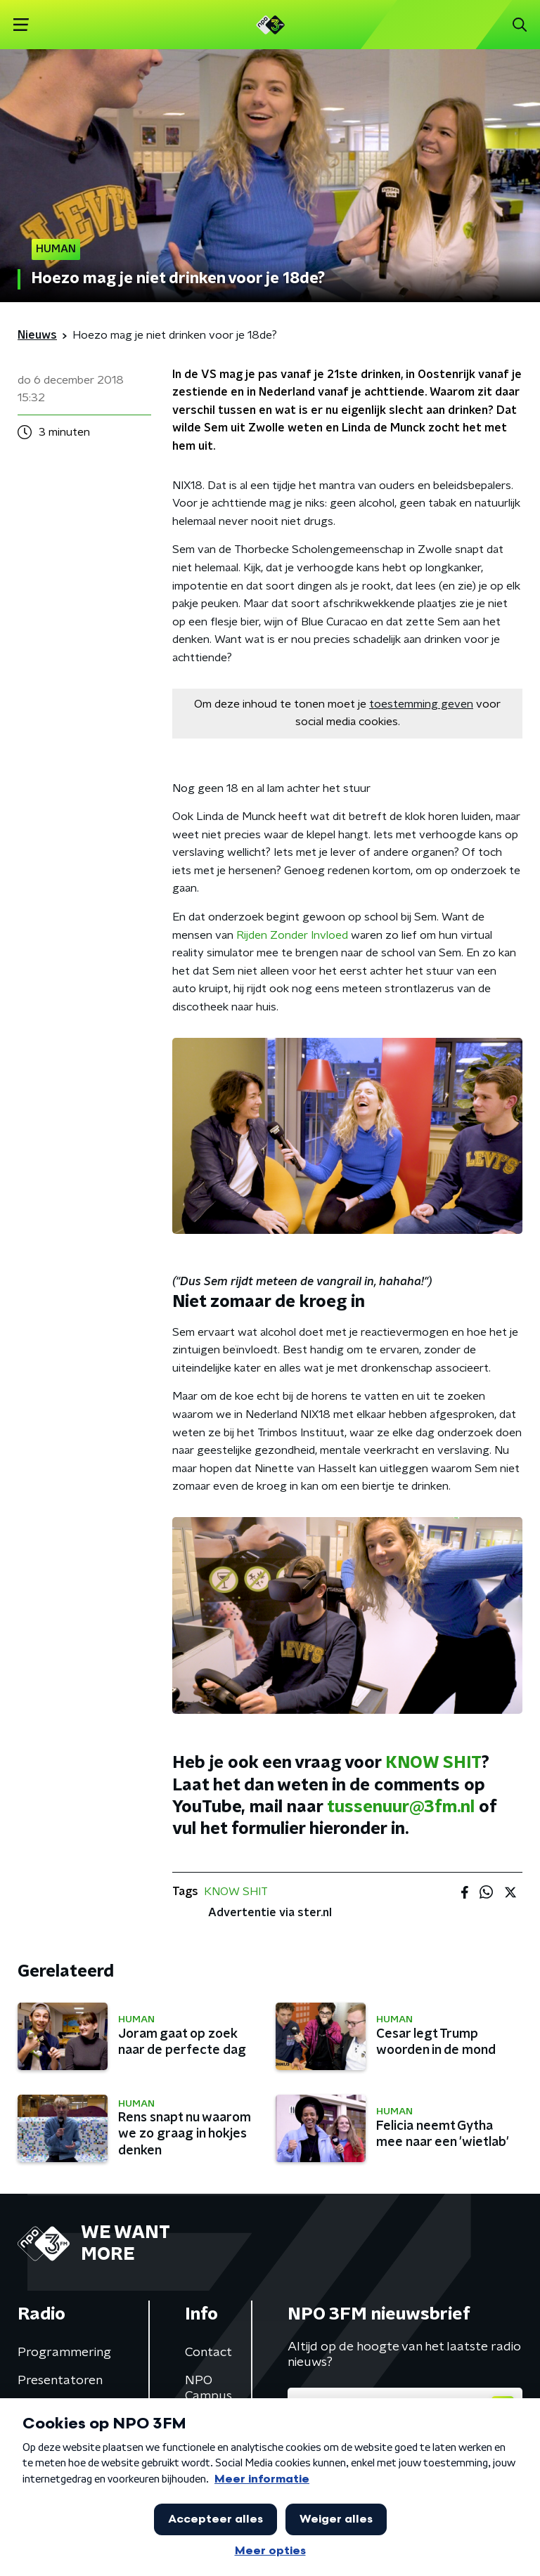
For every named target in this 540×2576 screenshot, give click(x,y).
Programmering (64, 2352)
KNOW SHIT (433, 1763)
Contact (208, 2352)
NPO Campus (208, 2388)
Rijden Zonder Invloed (292, 935)
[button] (20, 25)
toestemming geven (421, 704)
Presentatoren (60, 2380)
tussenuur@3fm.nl (401, 1807)
